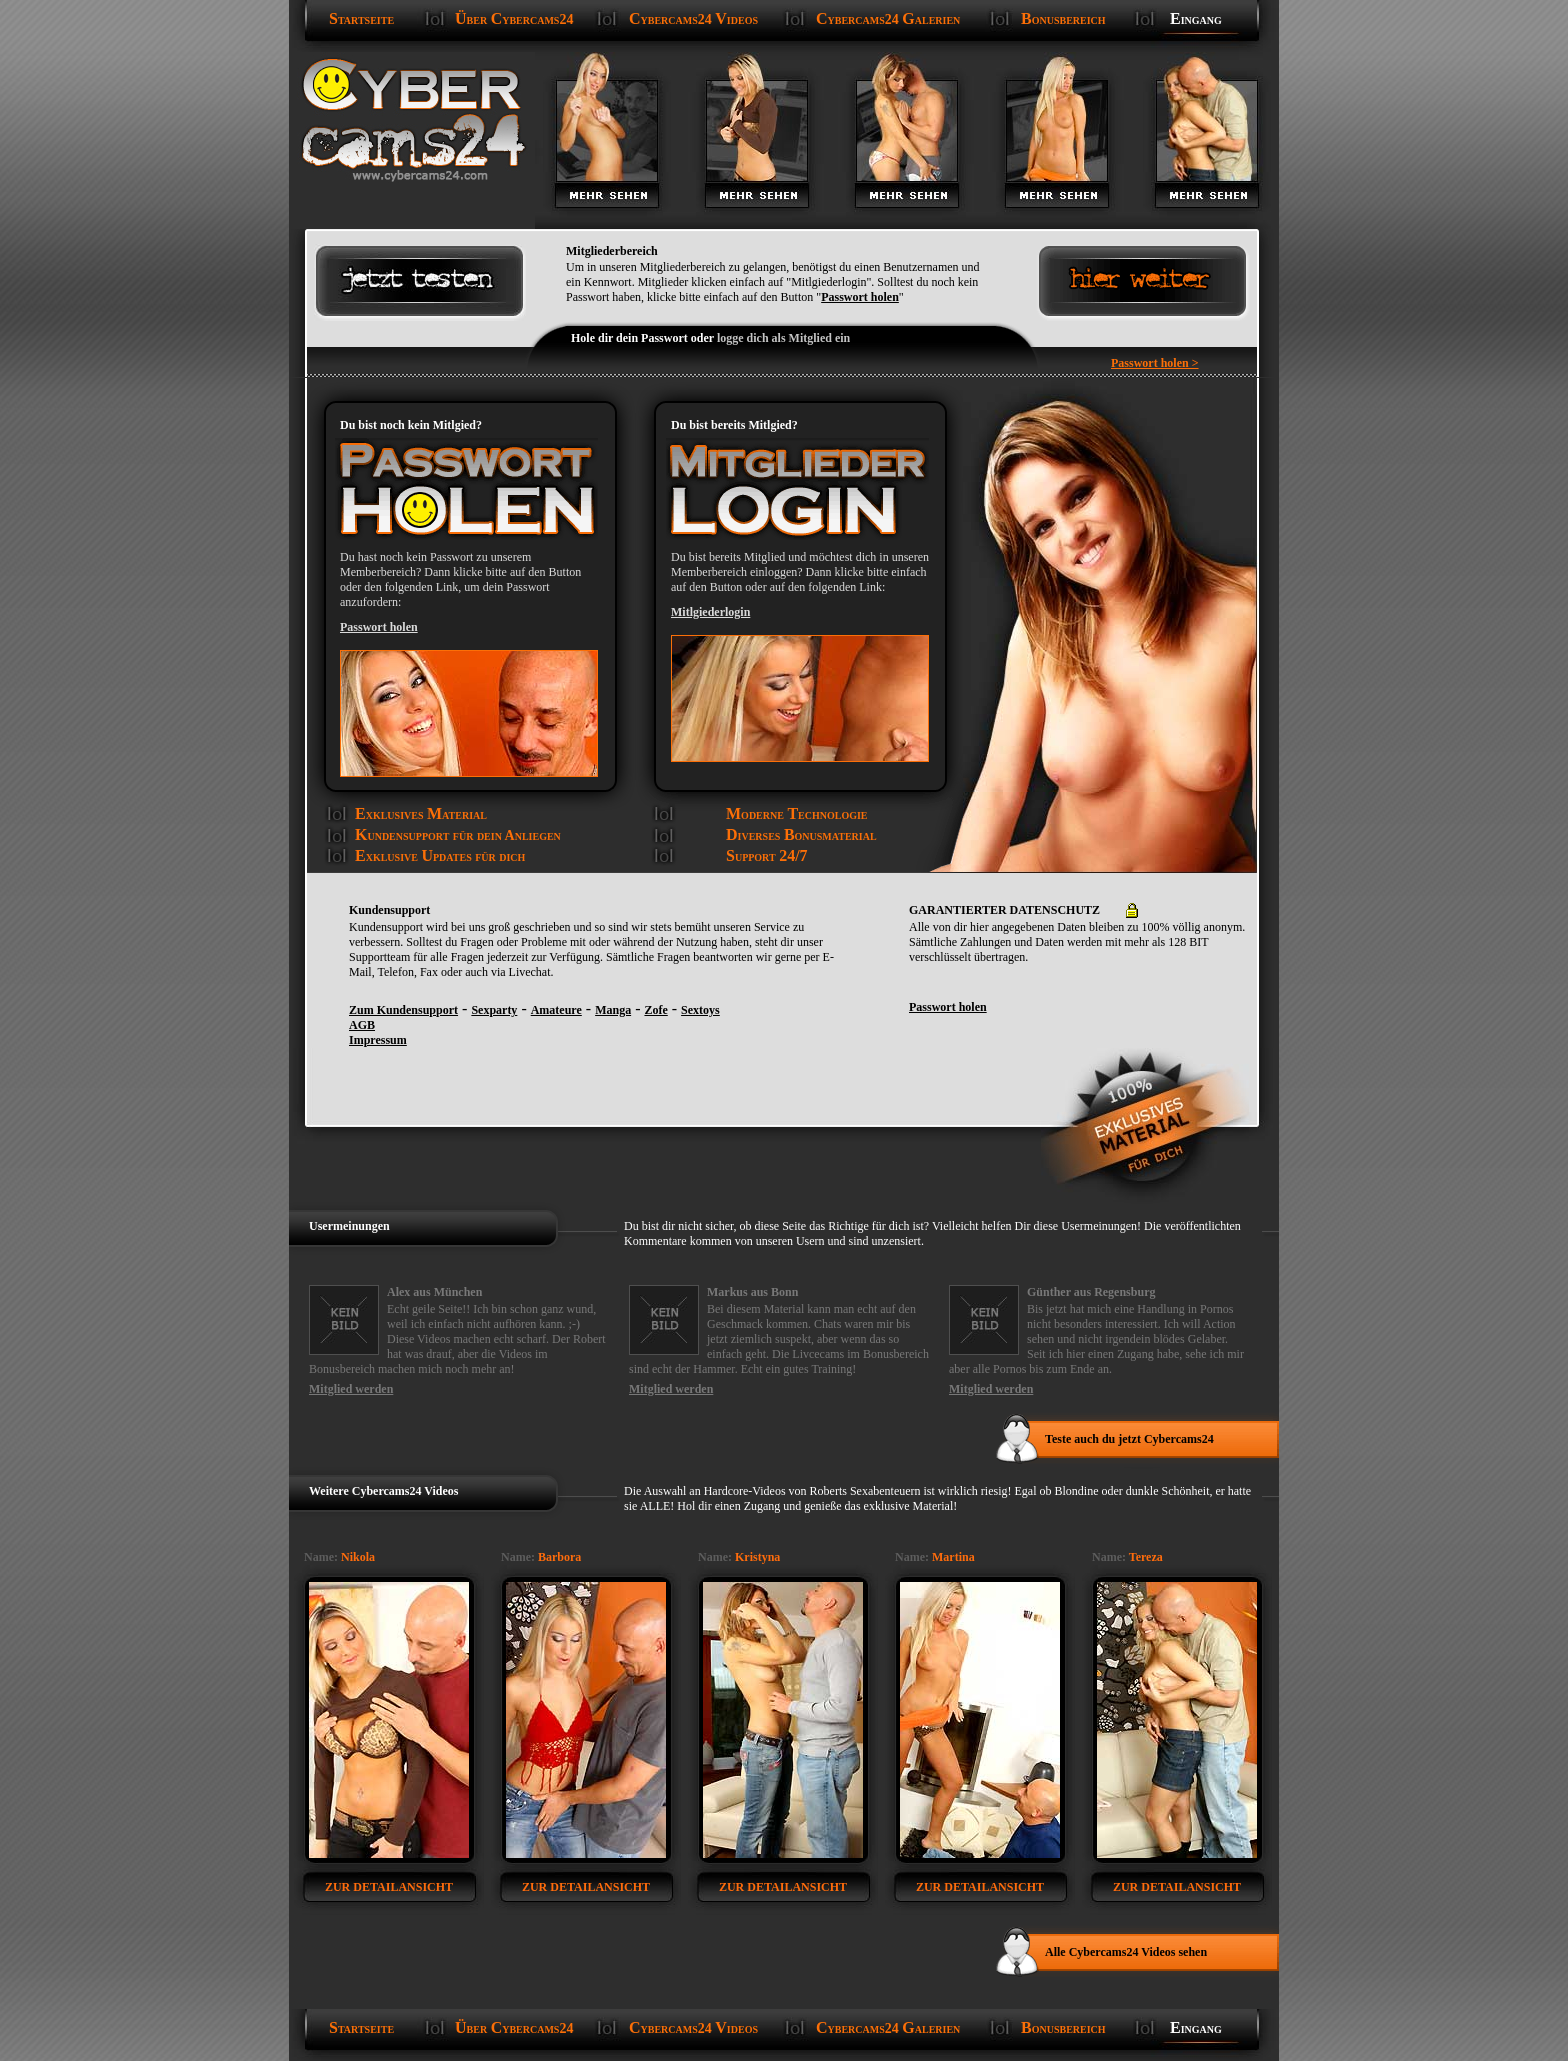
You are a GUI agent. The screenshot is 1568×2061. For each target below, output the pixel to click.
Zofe (655, 1010)
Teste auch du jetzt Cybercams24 (1129, 1439)
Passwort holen (860, 297)
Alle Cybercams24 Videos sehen (1126, 1952)
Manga (613, 1010)
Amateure (556, 1010)
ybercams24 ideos (693, 18)
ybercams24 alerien (888, 18)
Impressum (378, 1040)
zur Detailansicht (389, 1887)
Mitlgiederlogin (710, 612)
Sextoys (700, 1010)
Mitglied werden (351, 1389)
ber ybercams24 (514, 18)
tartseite (361, 18)
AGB (362, 1025)
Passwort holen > (1155, 363)
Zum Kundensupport (403, 1010)
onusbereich (1063, 18)
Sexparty (494, 1010)
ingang (1196, 18)
